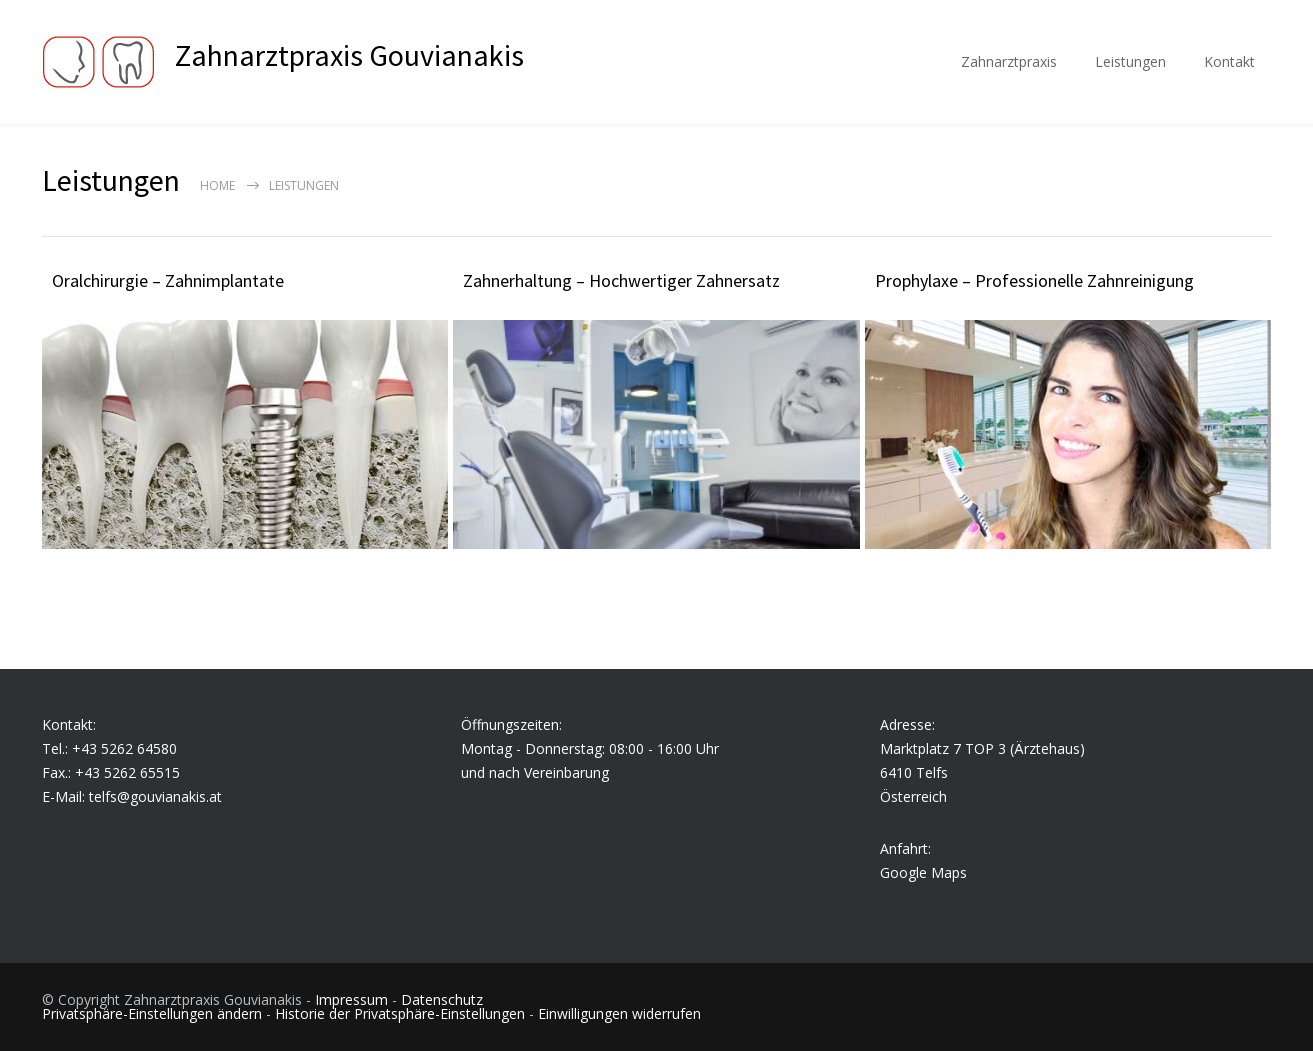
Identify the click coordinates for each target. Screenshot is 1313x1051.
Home (217, 185)
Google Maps (923, 872)
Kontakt (1229, 61)
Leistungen (1130, 61)
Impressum (351, 999)
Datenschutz (442, 999)
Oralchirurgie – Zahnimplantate (168, 280)
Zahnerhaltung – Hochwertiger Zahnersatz (621, 280)
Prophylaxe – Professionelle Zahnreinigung (1034, 280)
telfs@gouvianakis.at (155, 796)
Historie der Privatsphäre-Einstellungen (400, 1013)
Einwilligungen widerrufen (619, 1013)
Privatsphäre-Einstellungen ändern (152, 1013)
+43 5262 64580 (124, 748)
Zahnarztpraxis (1009, 61)
